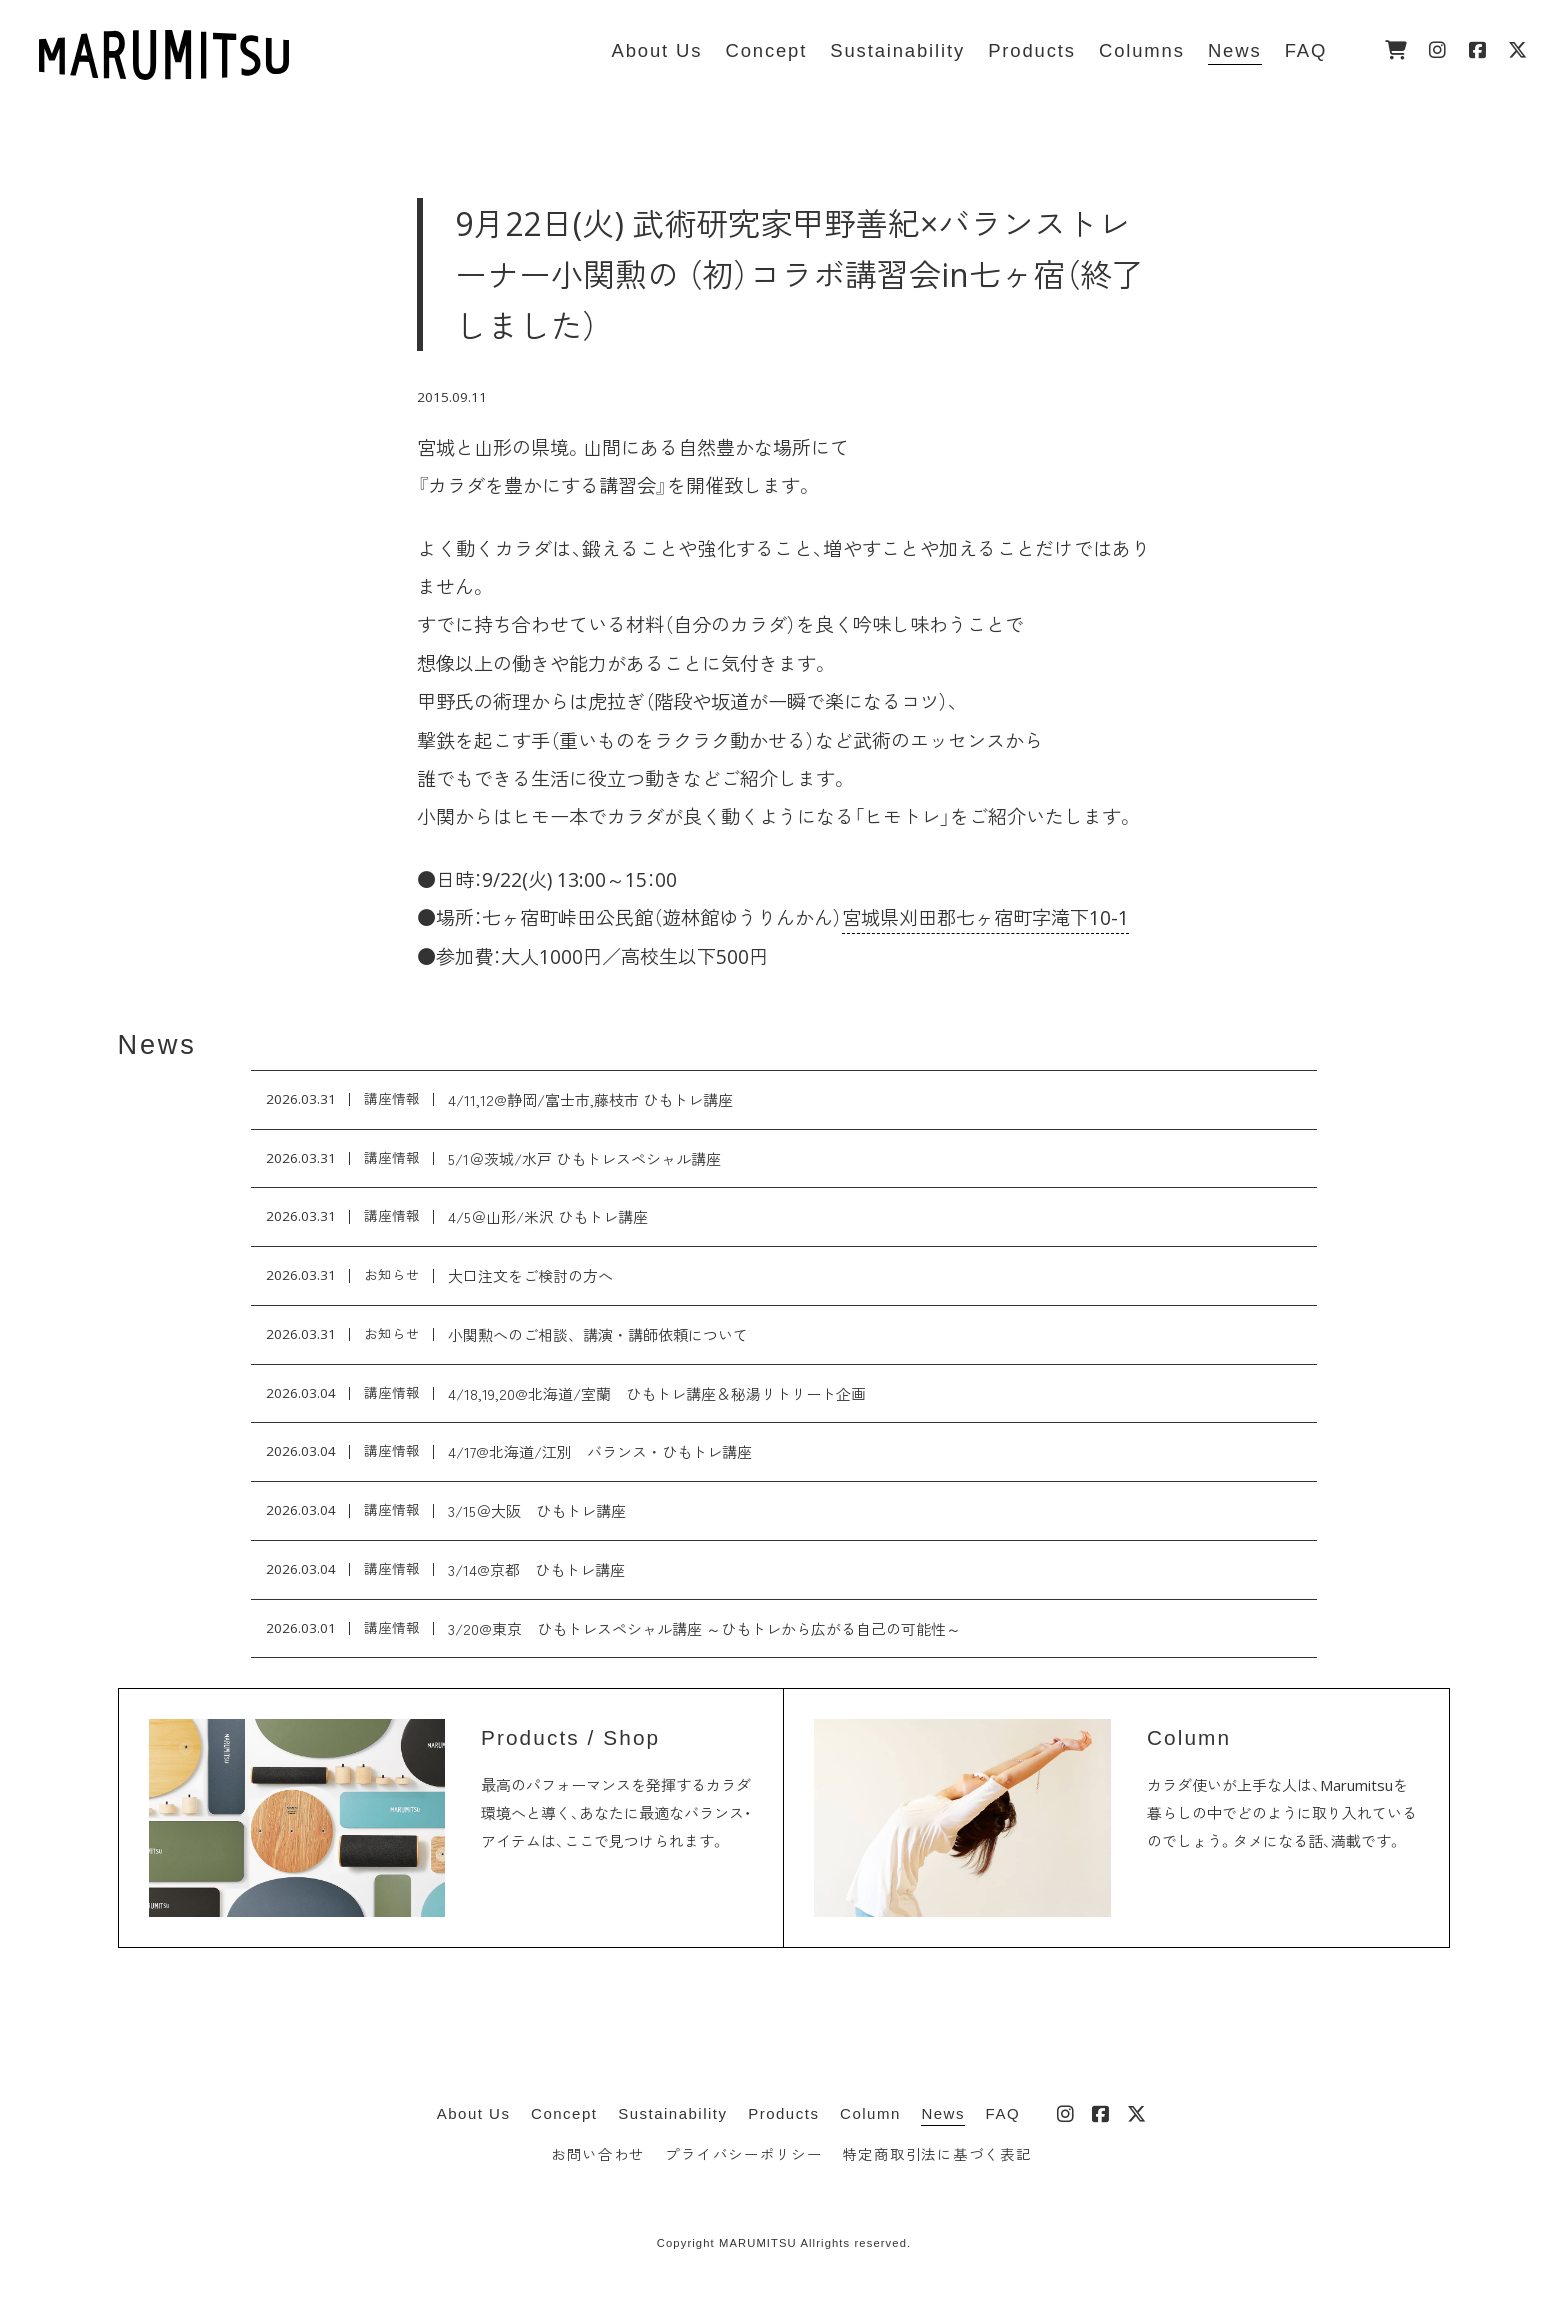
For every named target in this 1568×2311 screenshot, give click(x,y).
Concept (564, 2113)
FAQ (1003, 2113)
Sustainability (672, 2113)
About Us (474, 2113)
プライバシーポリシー (743, 2154)
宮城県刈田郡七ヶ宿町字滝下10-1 (985, 917)
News (157, 1044)
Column (870, 2113)
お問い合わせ (598, 2154)
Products (783, 2113)
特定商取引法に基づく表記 (937, 2154)
